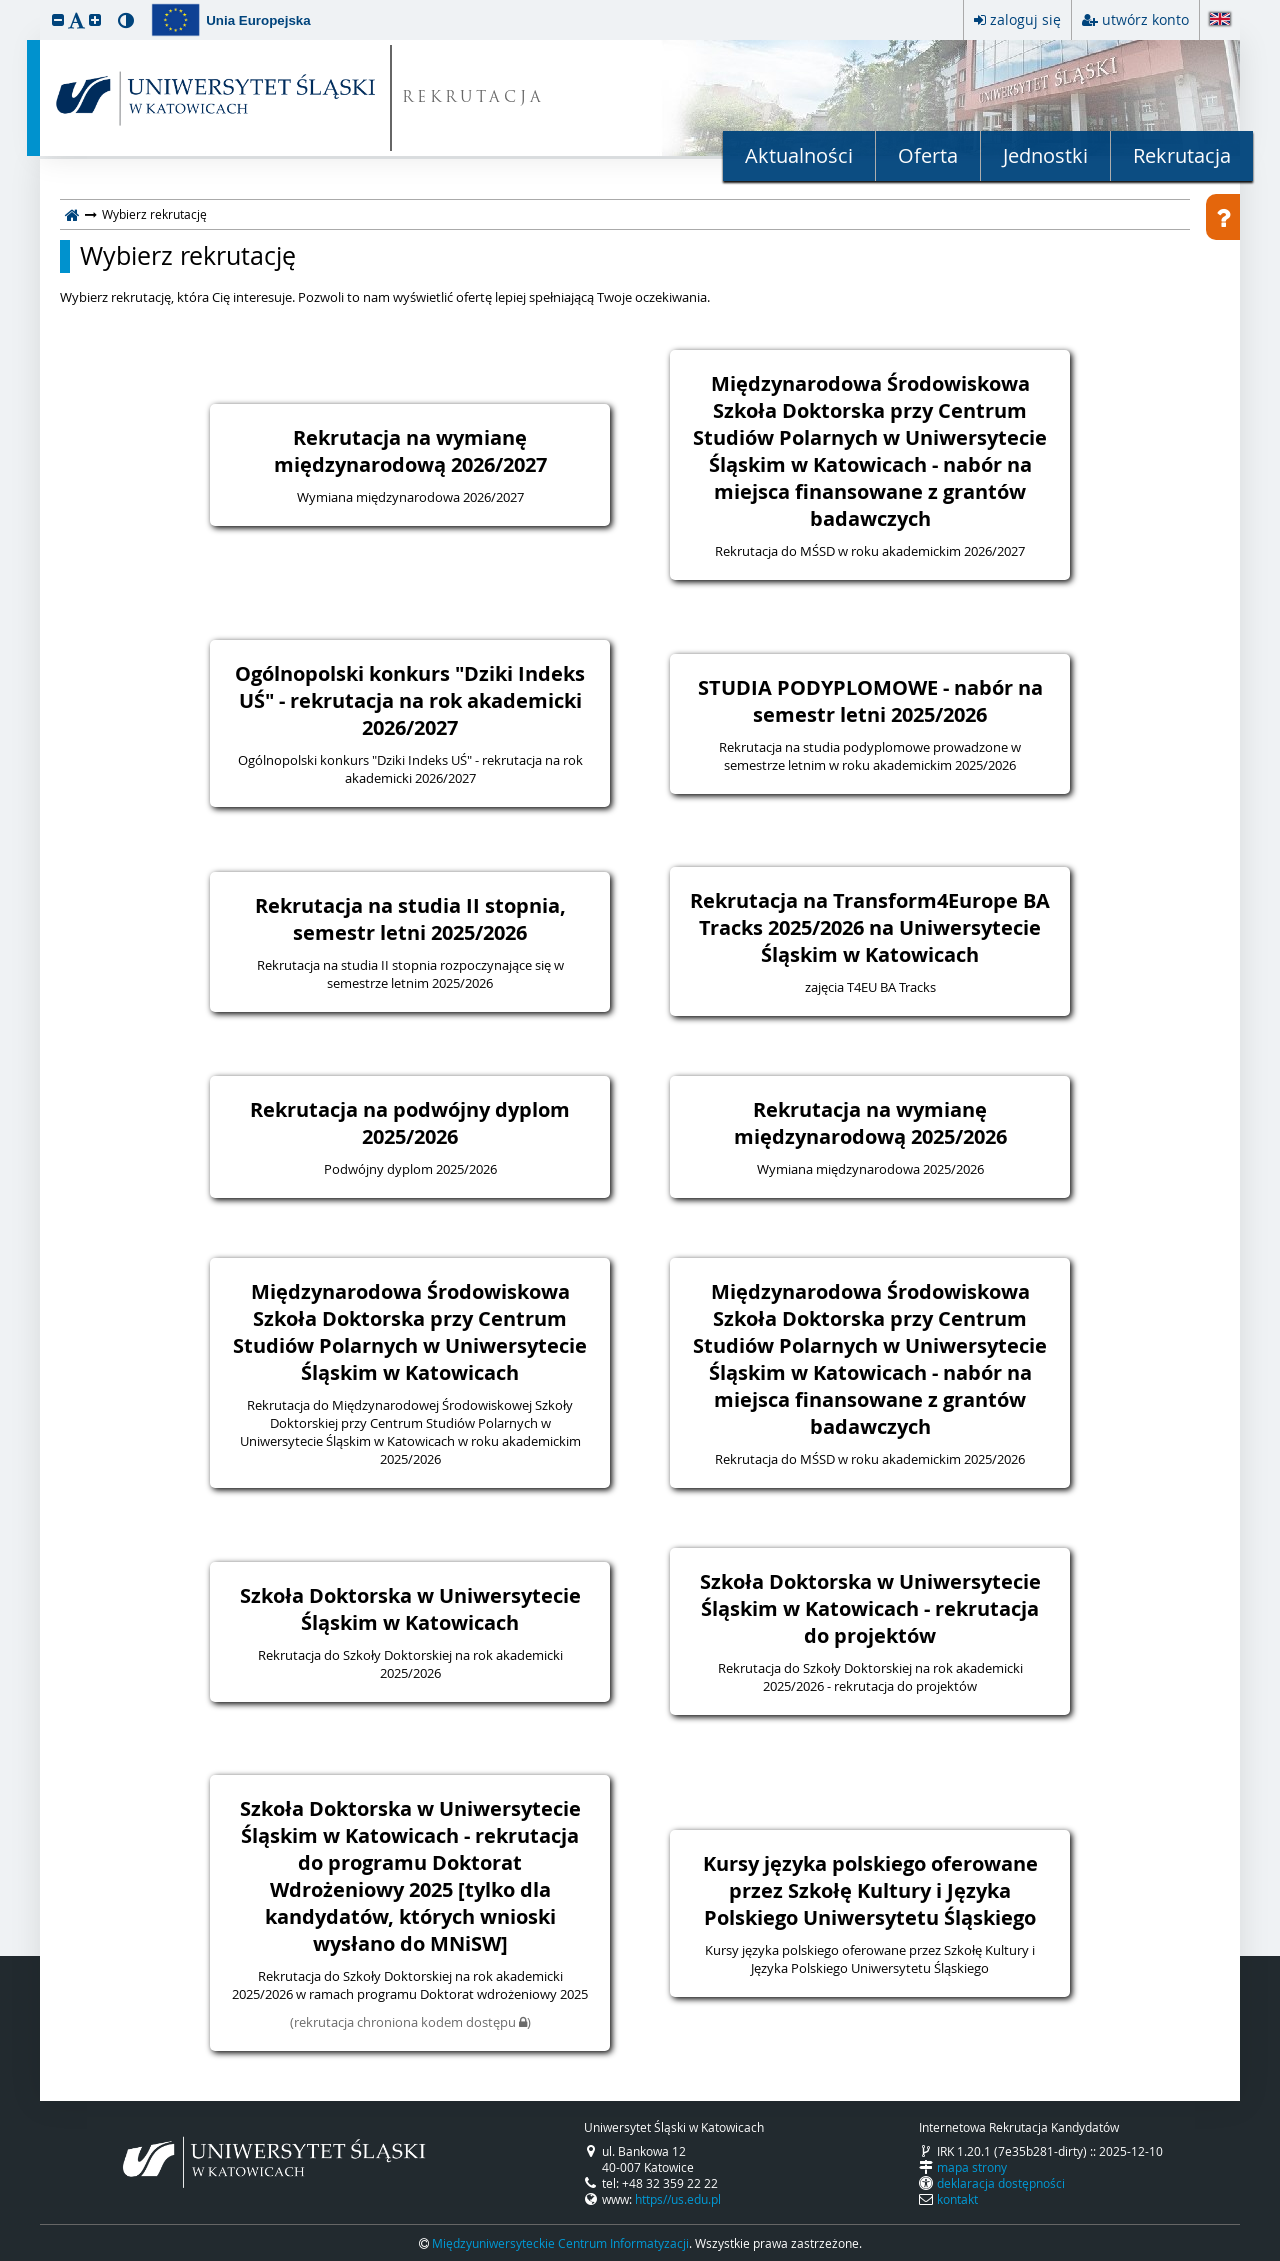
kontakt (957, 2199)
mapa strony (972, 2167)
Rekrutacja (1182, 155)
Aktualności (799, 155)
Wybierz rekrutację (188, 256)
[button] (58, 19)
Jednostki (1045, 155)
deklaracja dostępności (1001, 2183)
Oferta (928, 155)
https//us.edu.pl (678, 2199)
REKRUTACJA (473, 98)
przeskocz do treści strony (5, 5)
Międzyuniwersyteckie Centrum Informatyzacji (560, 2243)
